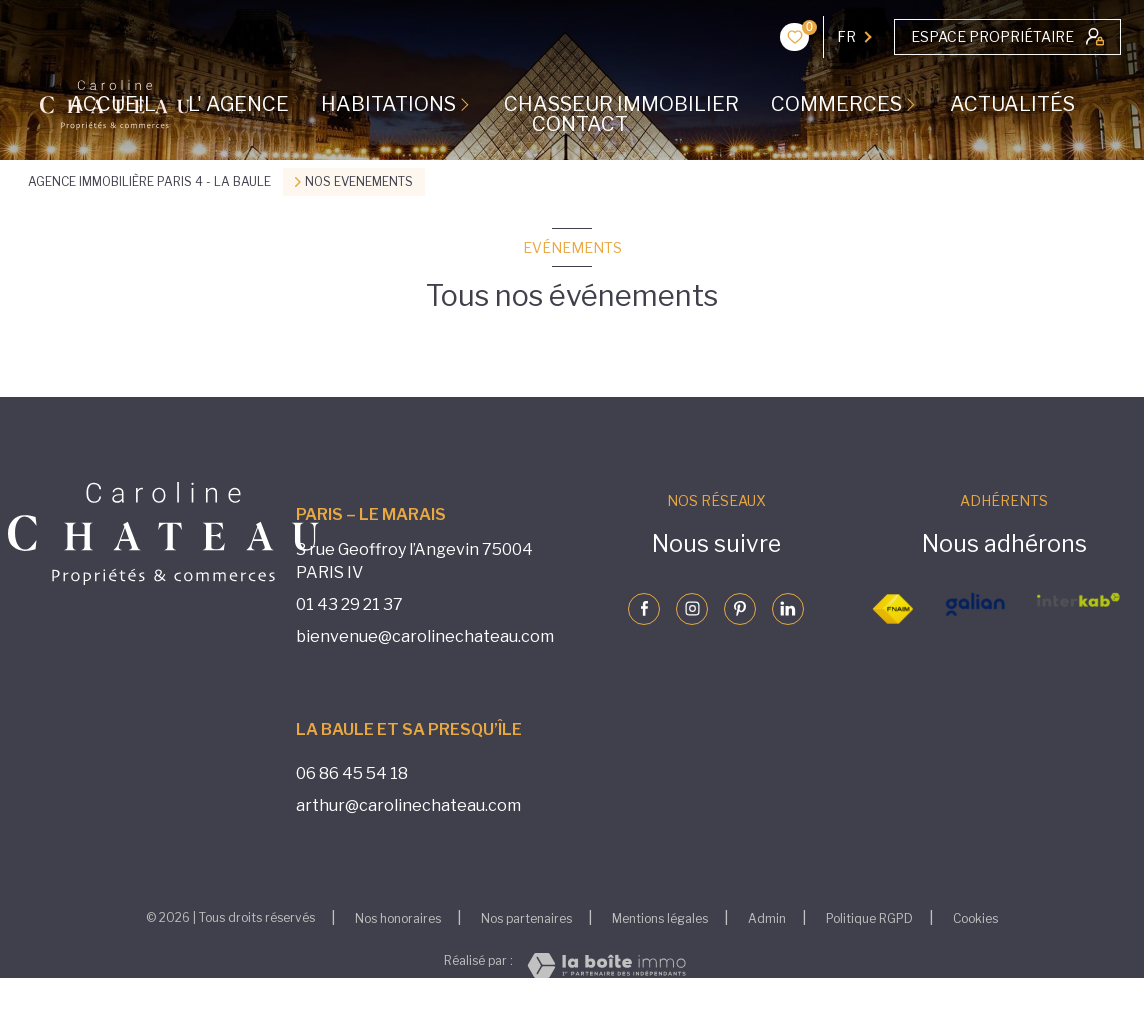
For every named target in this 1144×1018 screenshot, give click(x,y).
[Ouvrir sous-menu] (469, 104)
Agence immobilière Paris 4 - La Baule (149, 181)
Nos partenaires (526, 918)
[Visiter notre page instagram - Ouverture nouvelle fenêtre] (692, 609)
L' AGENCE (238, 104)
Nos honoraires (398, 918)
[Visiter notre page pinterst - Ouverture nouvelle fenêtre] (740, 609)
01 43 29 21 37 (349, 604)
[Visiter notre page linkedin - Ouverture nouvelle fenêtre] (788, 609)
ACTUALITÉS (1012, 104)
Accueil (112, 104)
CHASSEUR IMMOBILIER (621, 104)
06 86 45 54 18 (352, 773)
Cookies (975, 919)
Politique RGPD (869, 918)
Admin (767, 918)
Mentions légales (660, 918)
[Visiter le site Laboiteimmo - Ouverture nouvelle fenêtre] (606, 965)
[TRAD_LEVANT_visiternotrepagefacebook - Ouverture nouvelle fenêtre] (644, 609)
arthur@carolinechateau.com (408, 805)
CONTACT (580, 124)
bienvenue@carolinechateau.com (425, 636)
